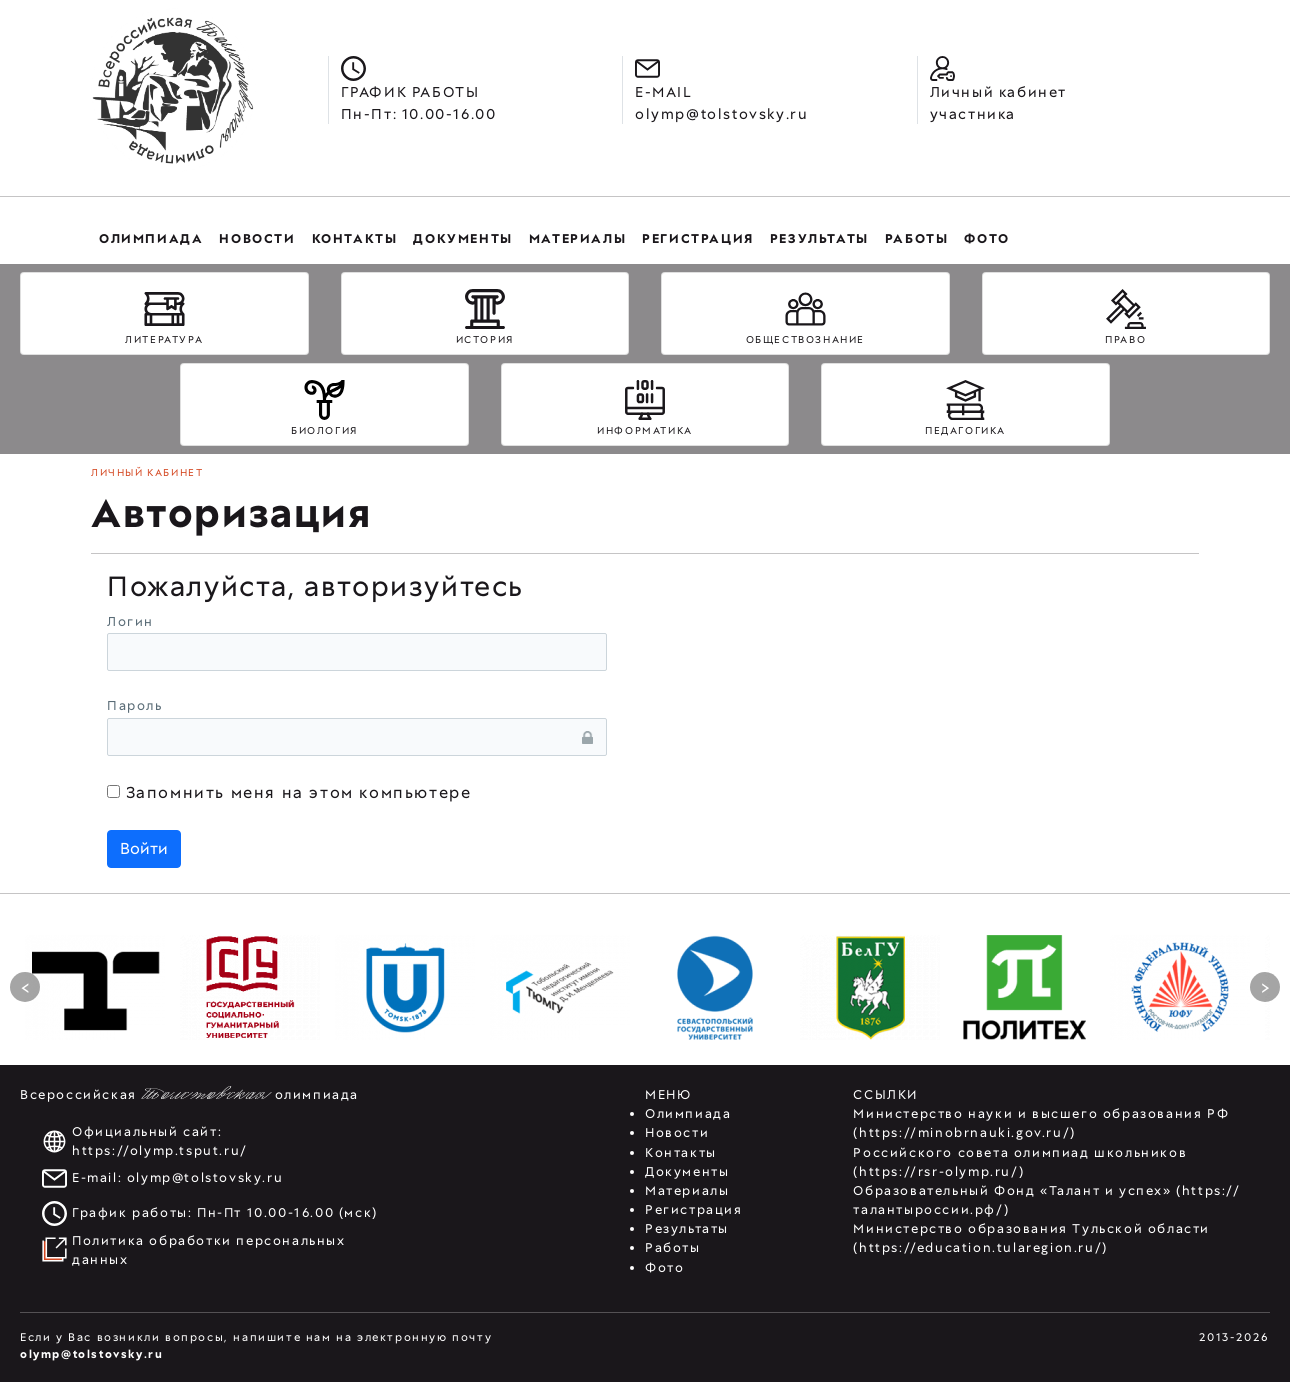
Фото (664, 1267)
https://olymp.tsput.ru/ (160, 1150)
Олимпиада (688, 1113)
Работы (673, 1247)
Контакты (681, 1152)
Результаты (687, 1228)
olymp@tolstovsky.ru (205, 1177)
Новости (677, 1132)
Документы (687, 1171)
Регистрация (694, 1209)
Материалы (687, 1190)
